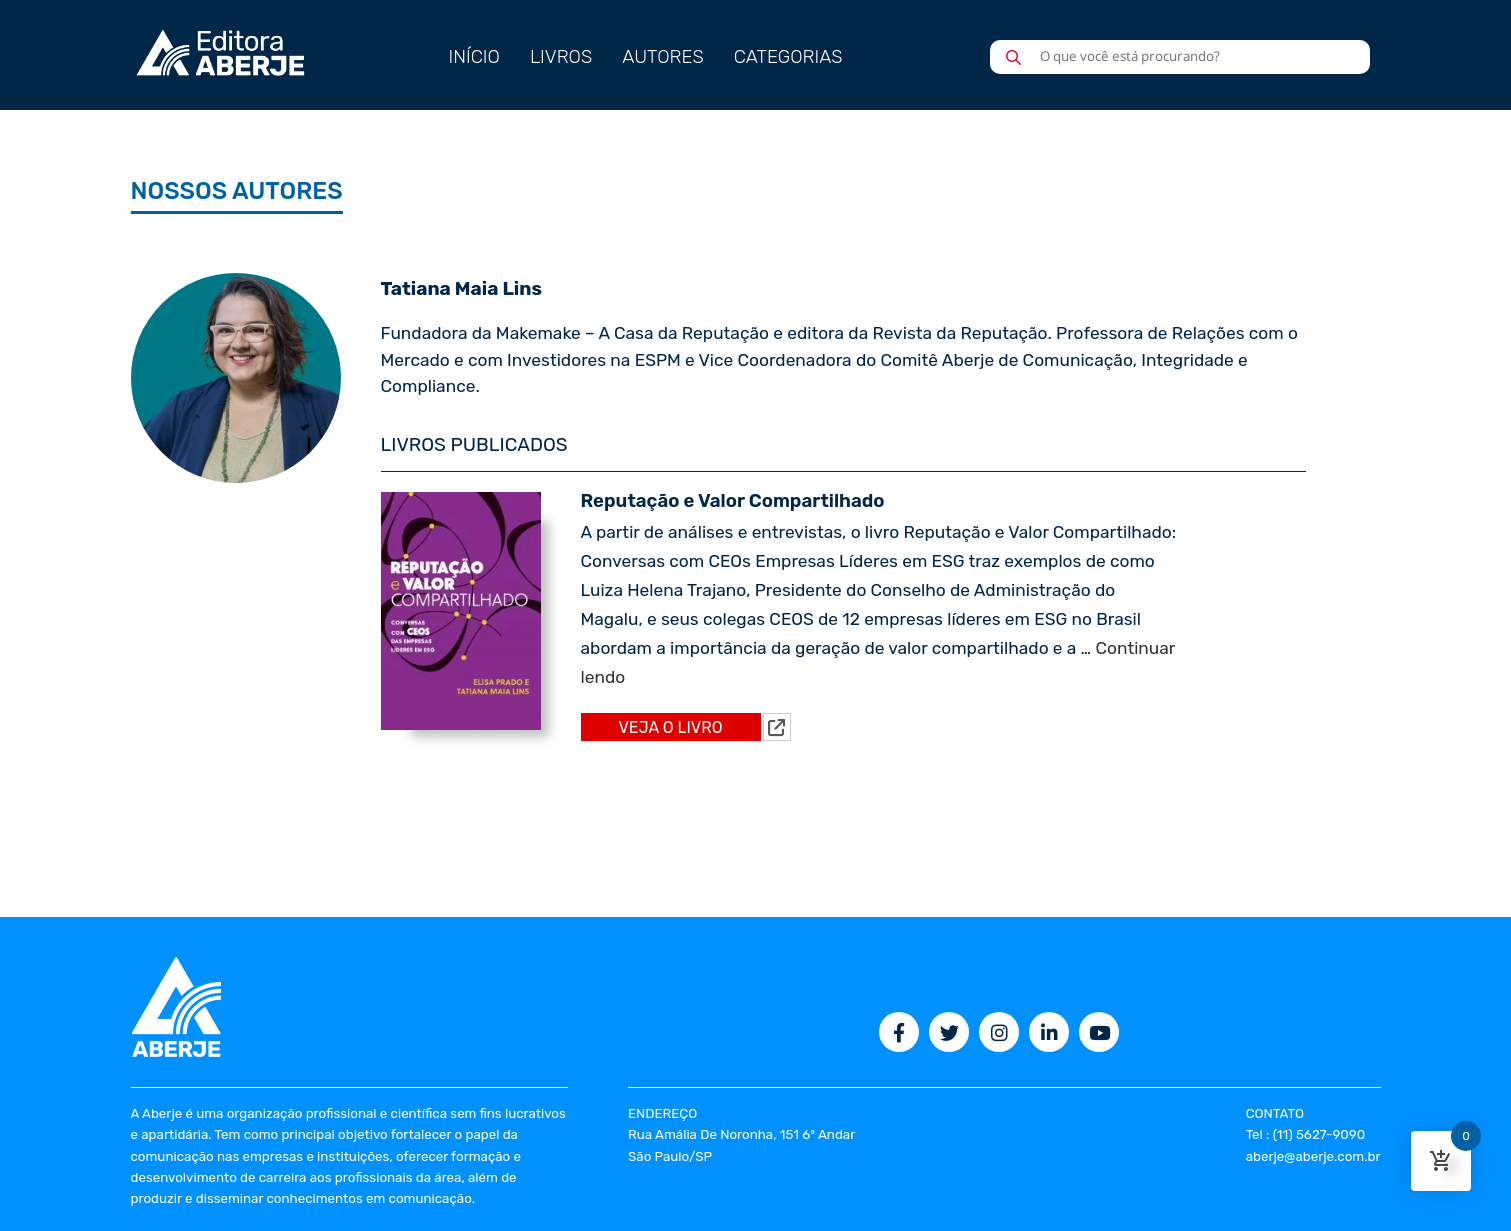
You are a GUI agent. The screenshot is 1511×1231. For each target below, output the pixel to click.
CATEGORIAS (788, 57)
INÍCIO (474, 57)
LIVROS (561, 57)
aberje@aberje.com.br (1313, 1156)
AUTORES (663, 57)
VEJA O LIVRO (670, 727)
